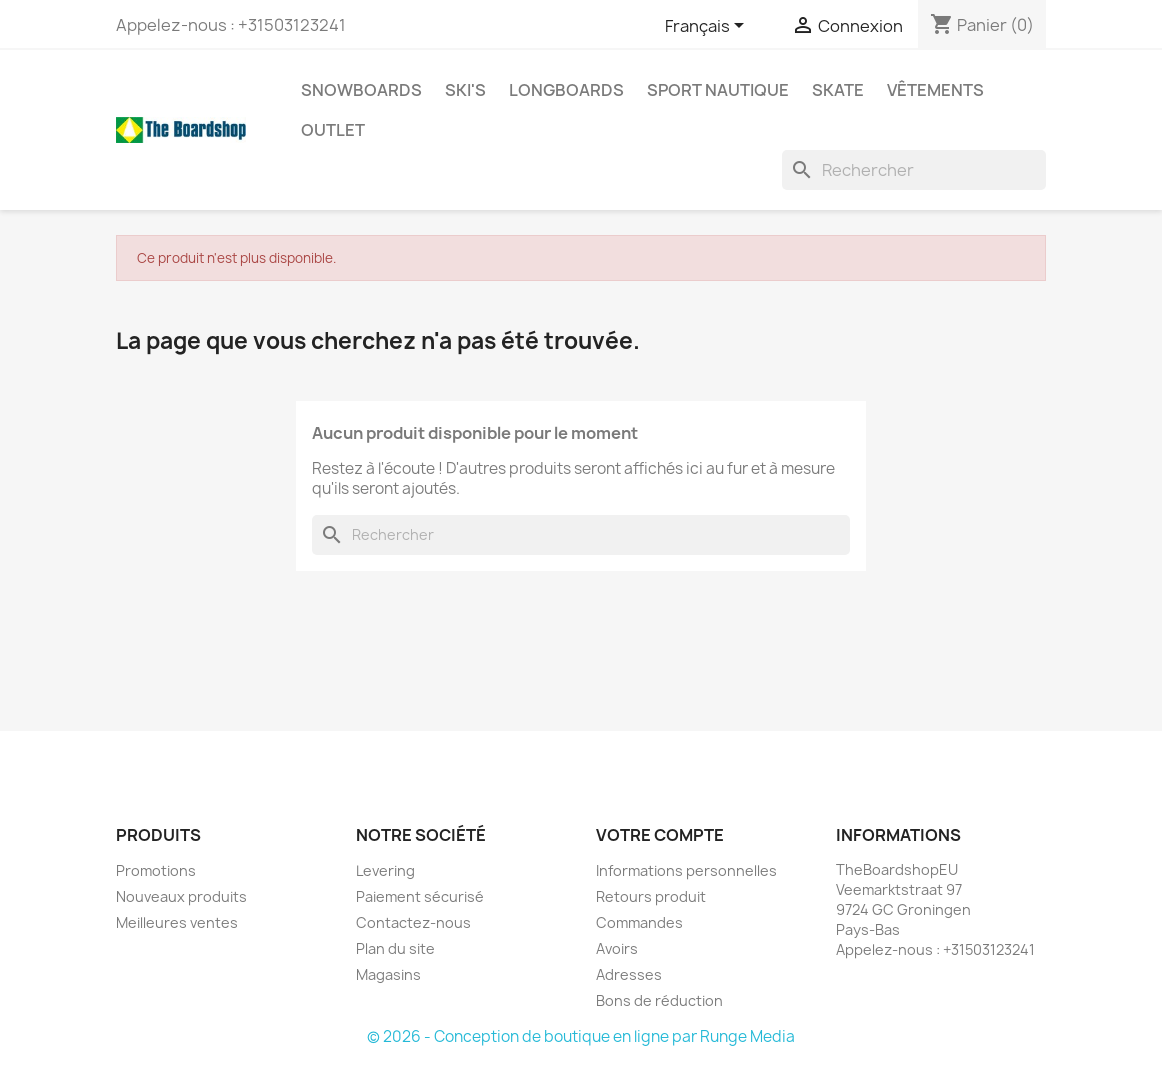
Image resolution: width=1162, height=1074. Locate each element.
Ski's (465, 90)
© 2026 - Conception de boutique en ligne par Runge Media (581, 1036)
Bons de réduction (659, 1000)
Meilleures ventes (177, 922)
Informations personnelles (686, 870)
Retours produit (651, 896)
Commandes (639, 922)
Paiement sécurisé (420, 896)
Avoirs (617, 948)
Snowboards (361, 90)
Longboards (566, 90)
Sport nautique (718, 90)
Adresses (629, 974)
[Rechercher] (914, 170)
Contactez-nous (413, 922)
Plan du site (395, 948)
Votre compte (660, 835)
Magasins (388, 974)
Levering (385, 870)
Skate (838, 90)
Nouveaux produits (181, 896)
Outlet (333, 130)
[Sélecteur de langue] (708, 27)
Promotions (156, 870)
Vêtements (935, 90)
